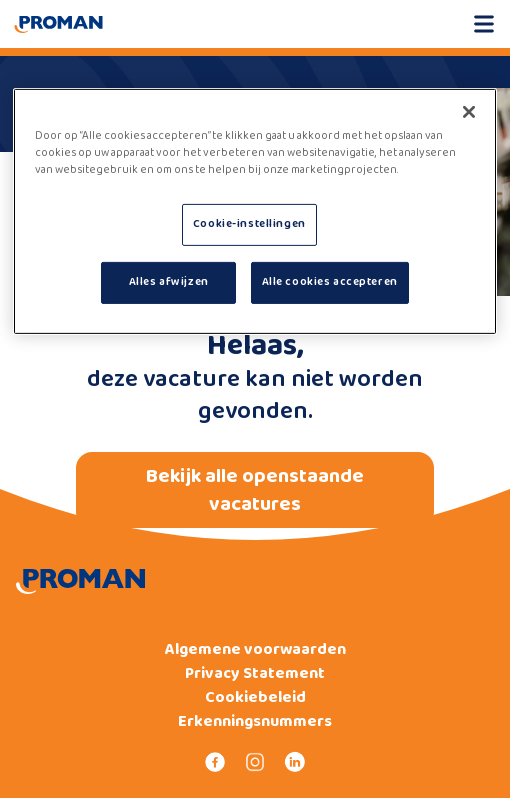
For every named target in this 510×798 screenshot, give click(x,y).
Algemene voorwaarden (255, 650)
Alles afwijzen (169, 282)
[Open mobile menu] (484, 24)
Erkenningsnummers (255, 722)
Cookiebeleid (255, 698)
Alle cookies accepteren (330, 282)
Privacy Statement (255, 674)
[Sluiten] (469, 112)
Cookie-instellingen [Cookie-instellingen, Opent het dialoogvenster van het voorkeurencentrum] (249, 224)
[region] (255, 211)
